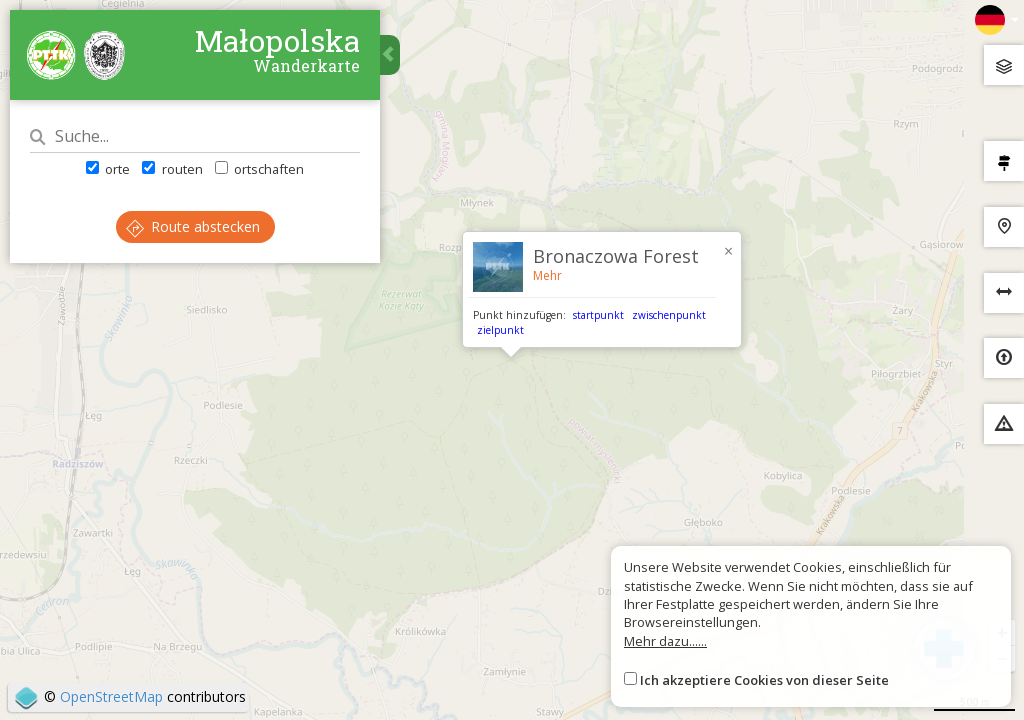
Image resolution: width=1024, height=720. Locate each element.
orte (108, 169)
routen (172, 169)
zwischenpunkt (669, 315)
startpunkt (598, 315)
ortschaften (259, 169)
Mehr (547, 275)
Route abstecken (193, 226)
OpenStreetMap (111, 696)
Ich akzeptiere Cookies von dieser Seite (764, 680)
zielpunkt (500, 330)
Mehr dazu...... (665, 641)
